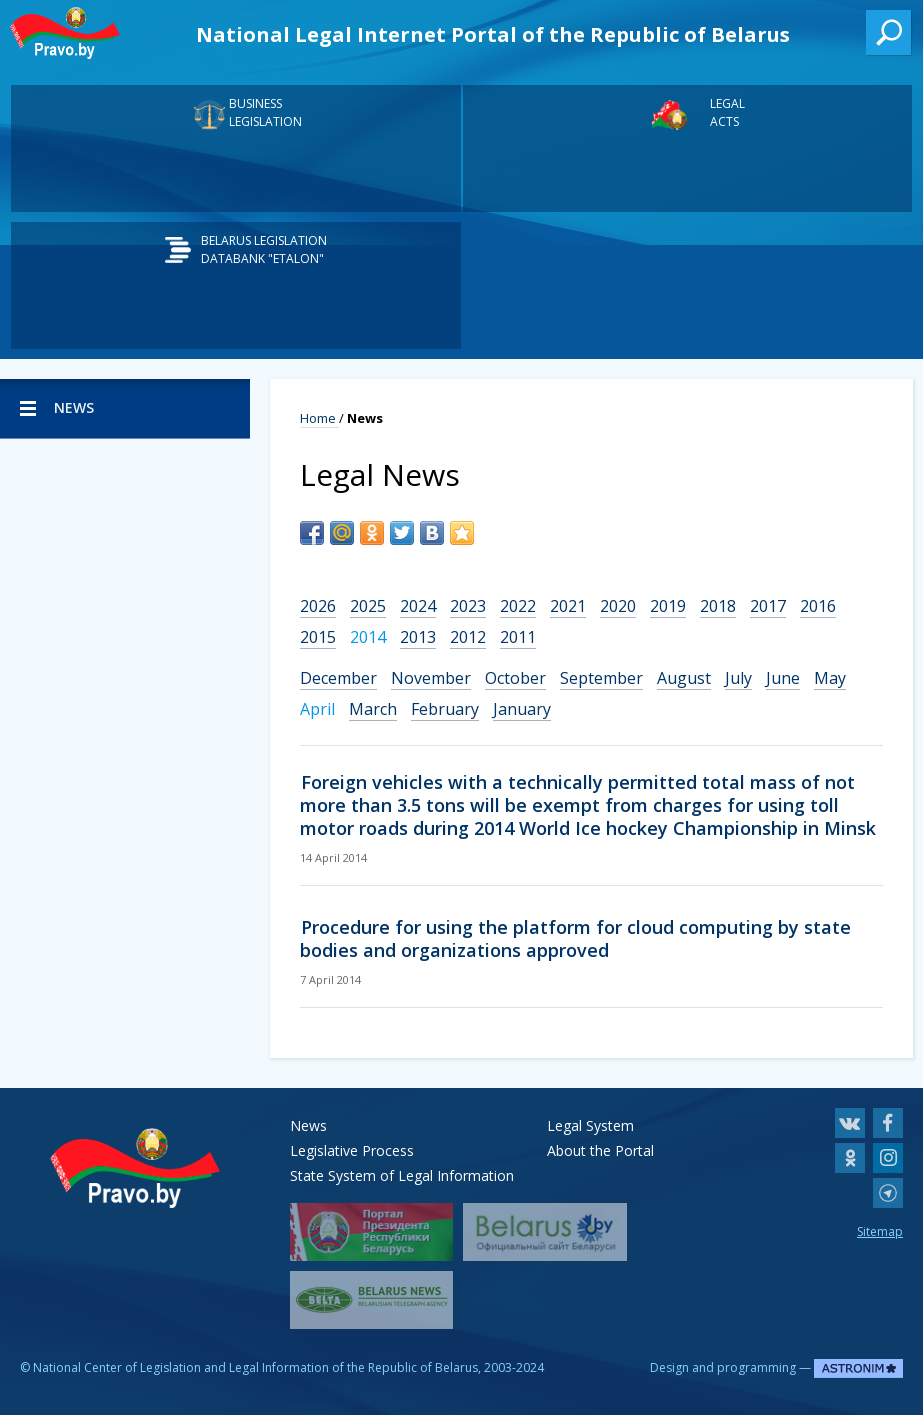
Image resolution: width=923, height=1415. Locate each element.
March (373, 709)
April (317, 709)
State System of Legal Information (402, 1175)
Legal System (590, 1125)
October (515, 678)
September (601, 678)
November (431, 678)
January (522, 709)
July (738, 678)
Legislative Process (352, 1150)
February (445, 709)
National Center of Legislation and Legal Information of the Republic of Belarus (255, 1367)
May (830, 678)
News (308, 1125)
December (338, 678)
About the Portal (600, 1150)
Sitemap (880, 1231)
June (783, 678)
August (684, 678)
